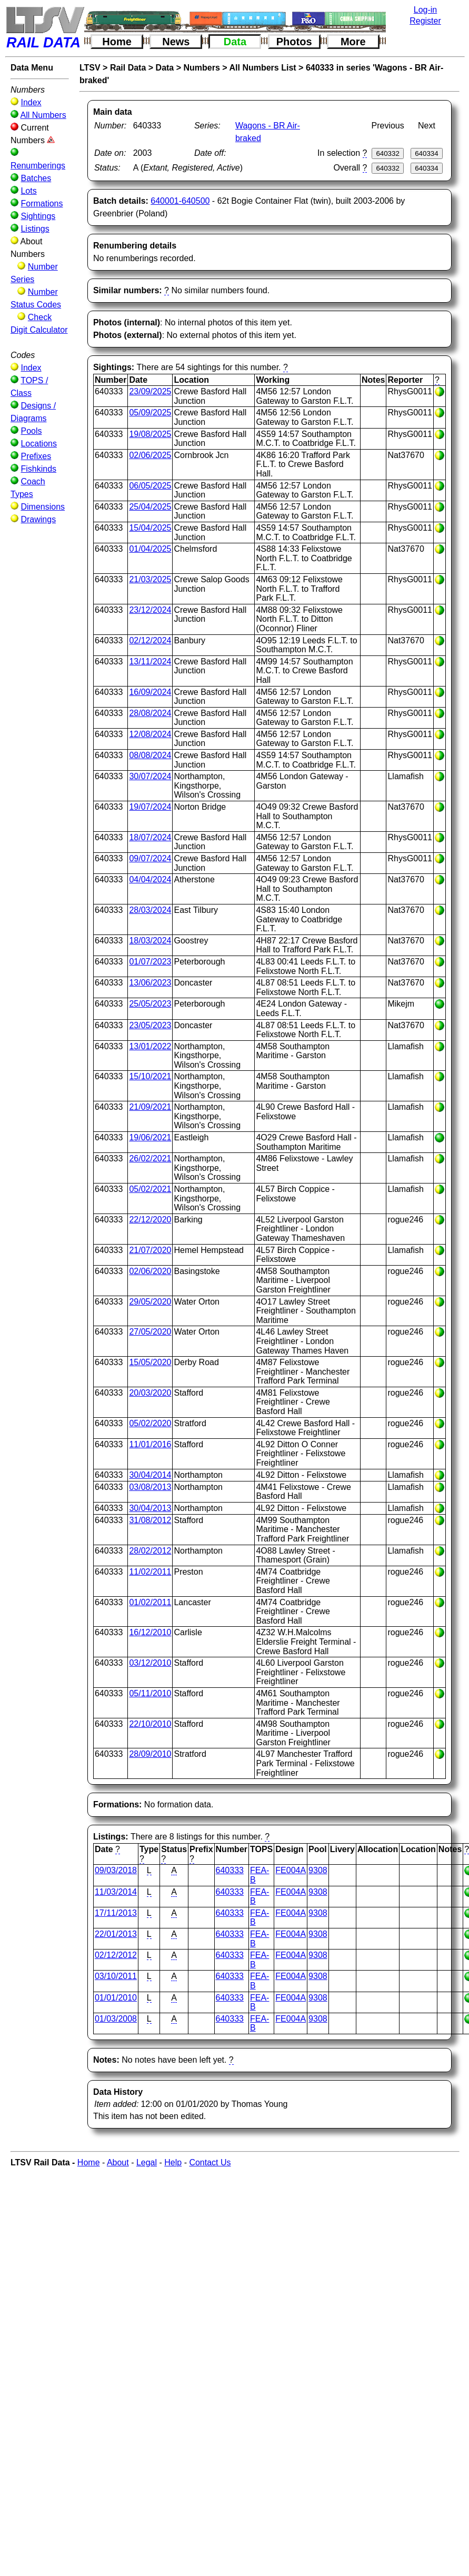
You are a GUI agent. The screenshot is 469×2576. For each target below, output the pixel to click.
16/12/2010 (150, 1632)
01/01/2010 (116, 1997)
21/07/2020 (150, 1250)
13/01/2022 (150, 1046)
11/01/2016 (150, 1444)
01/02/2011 (150, 1602)
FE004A (290, 1870)
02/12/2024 (150, 640)
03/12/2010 (150, 1662)
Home (117, 41)
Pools (31, 430)
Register (425, 20)
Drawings (38, 519)
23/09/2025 (150, 391)
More (353, 41)
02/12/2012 (116, 1955)
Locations (39, 443)
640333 (230, 1870)
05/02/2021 (150, 1189)
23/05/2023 (150, 1025)
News (175, 41)
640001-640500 (180, 200)
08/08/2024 (150, 755)
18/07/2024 (150, 837)
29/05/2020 (150, 1301)
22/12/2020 (150, 1219)
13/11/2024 (150, 661)
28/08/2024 (150, 713)
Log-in (425, 9)
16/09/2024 (150, 692)
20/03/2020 (150, 1392)
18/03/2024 (150, 940)
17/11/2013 (116, 1912)
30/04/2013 (150, 1508)
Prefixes (36, 456)
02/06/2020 (150, 1271)
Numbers (202, 67)
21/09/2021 (150, 1106)
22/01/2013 (116, 1933)
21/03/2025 (150, 579)
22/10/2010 (150, 1723)
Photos (294, 41)
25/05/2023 (150, 1003)
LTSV (90, 67)
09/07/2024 (150, 858)
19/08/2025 (150, 434)
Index (31, 102)
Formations (42, 203)
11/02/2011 (150, 1571)
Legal (146, 2162)
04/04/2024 (150, 879)
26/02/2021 (150, 1158)
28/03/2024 (150, 910)
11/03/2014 (116, 1891)
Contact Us (210, 2162)
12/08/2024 (150, 734)
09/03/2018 (116, 1870)
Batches (36, 178)
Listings (35, 228)
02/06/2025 (150, 455)
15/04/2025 (150, 527)
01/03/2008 (116, 2018)
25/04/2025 (150, 506)
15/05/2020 (150, 1362)
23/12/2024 (150, 609)
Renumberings (38, 165)
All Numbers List (262, 67)
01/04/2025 (150, 548)
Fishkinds (38, 468)
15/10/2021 (150, 1076)
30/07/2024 (150, 776)
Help (173, 2162)
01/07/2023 (150, 961)
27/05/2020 (150, 1331)
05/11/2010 (150, 1693)
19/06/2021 (150, 1137)
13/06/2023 (150, 982)
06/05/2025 (150, 485)
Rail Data (128, 67)
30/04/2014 (150, 1474)
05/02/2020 (150, 1423)
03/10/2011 (116, 1976)
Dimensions (43, 506)
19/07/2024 (150, 806)
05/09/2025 (150, 412)
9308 (317, 1870)
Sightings (38, 216)
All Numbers (43, 115)
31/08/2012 (150, 1520)
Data (235, 41)
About (118, 2162)
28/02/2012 (150, 1550)
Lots (28, 190)
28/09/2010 (150, 1753)
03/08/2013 (150, 1487)
